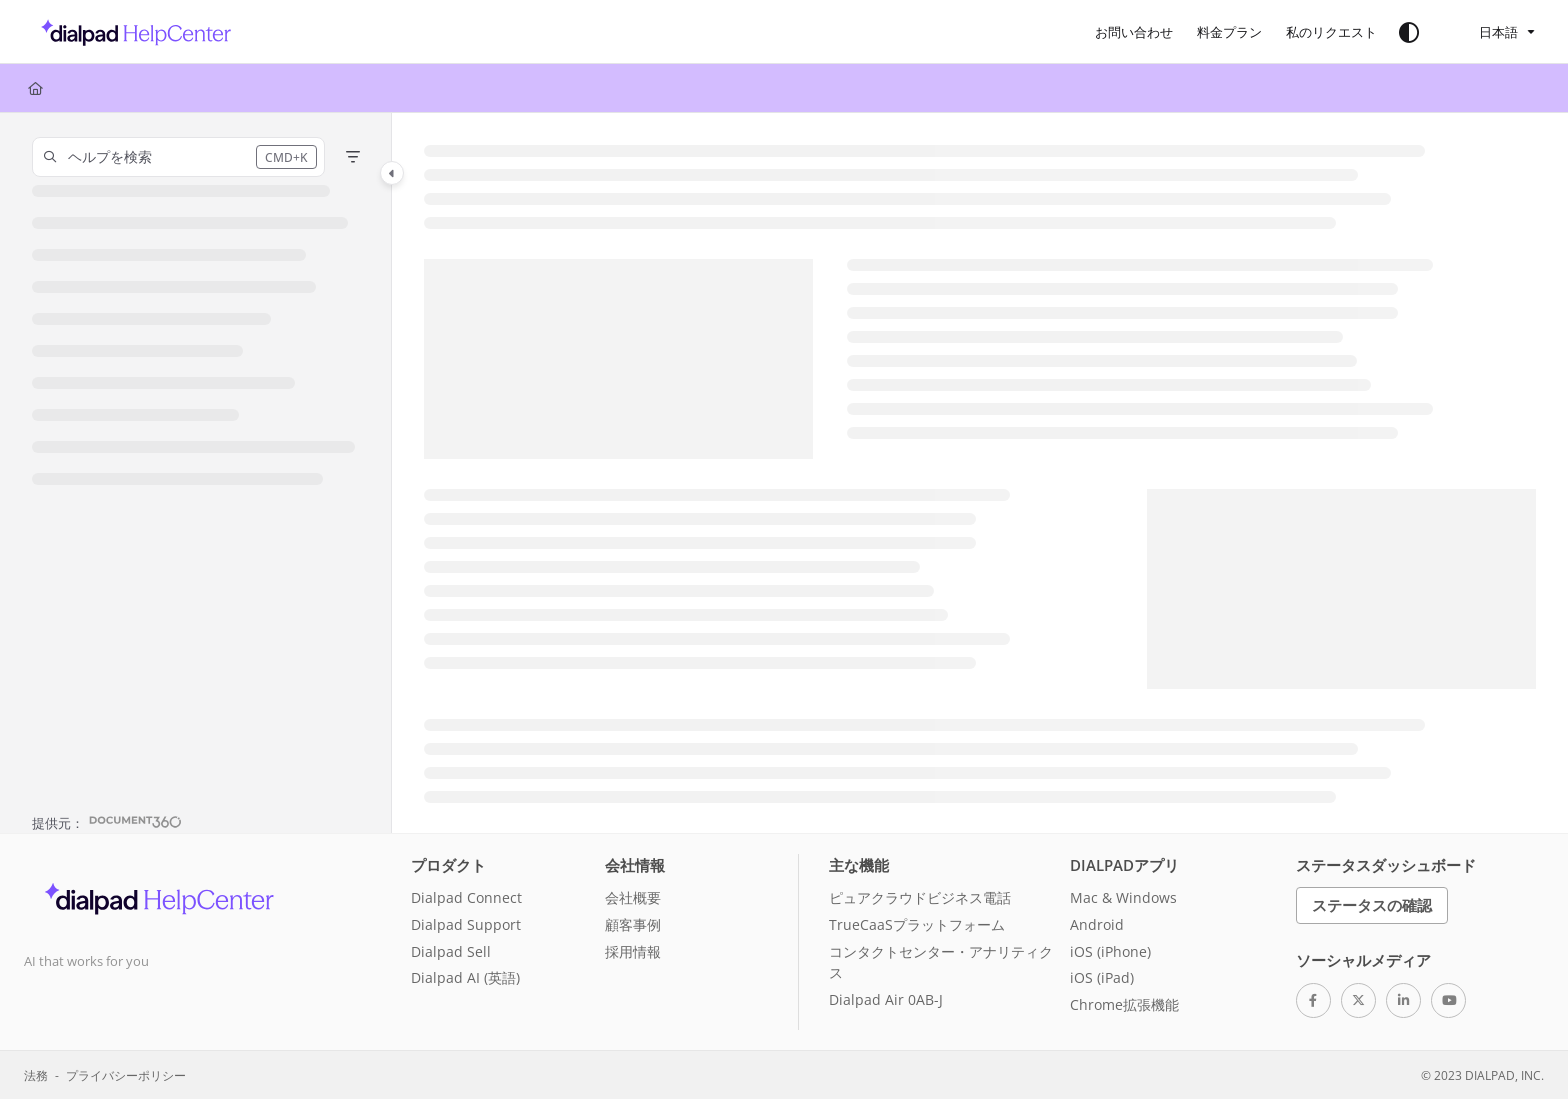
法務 (36, 1075)
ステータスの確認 (1372, 905)
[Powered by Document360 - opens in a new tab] (107, 821)
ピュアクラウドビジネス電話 (920, 897)
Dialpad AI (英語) (465, 977)
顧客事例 (633, 924)
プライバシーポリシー (126, 1075)
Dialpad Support (466, 924)
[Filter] (353, 157)
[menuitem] (1134, 32)
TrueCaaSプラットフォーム (917, 924)
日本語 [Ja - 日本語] (1486, 32)
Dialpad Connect (466, 897)
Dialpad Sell (451, 951)
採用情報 (633, 951)
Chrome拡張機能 (1124, 1004)
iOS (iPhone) (1110, 951)
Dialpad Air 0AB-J (886, 999)
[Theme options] (1409, 32)
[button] (130, 32)
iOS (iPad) (1102, 977)
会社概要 (633, 897)
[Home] (35, 88)
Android (1097, 924)
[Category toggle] (392, 173)
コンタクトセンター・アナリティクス (941, 962)
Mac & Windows (1123, 897)
